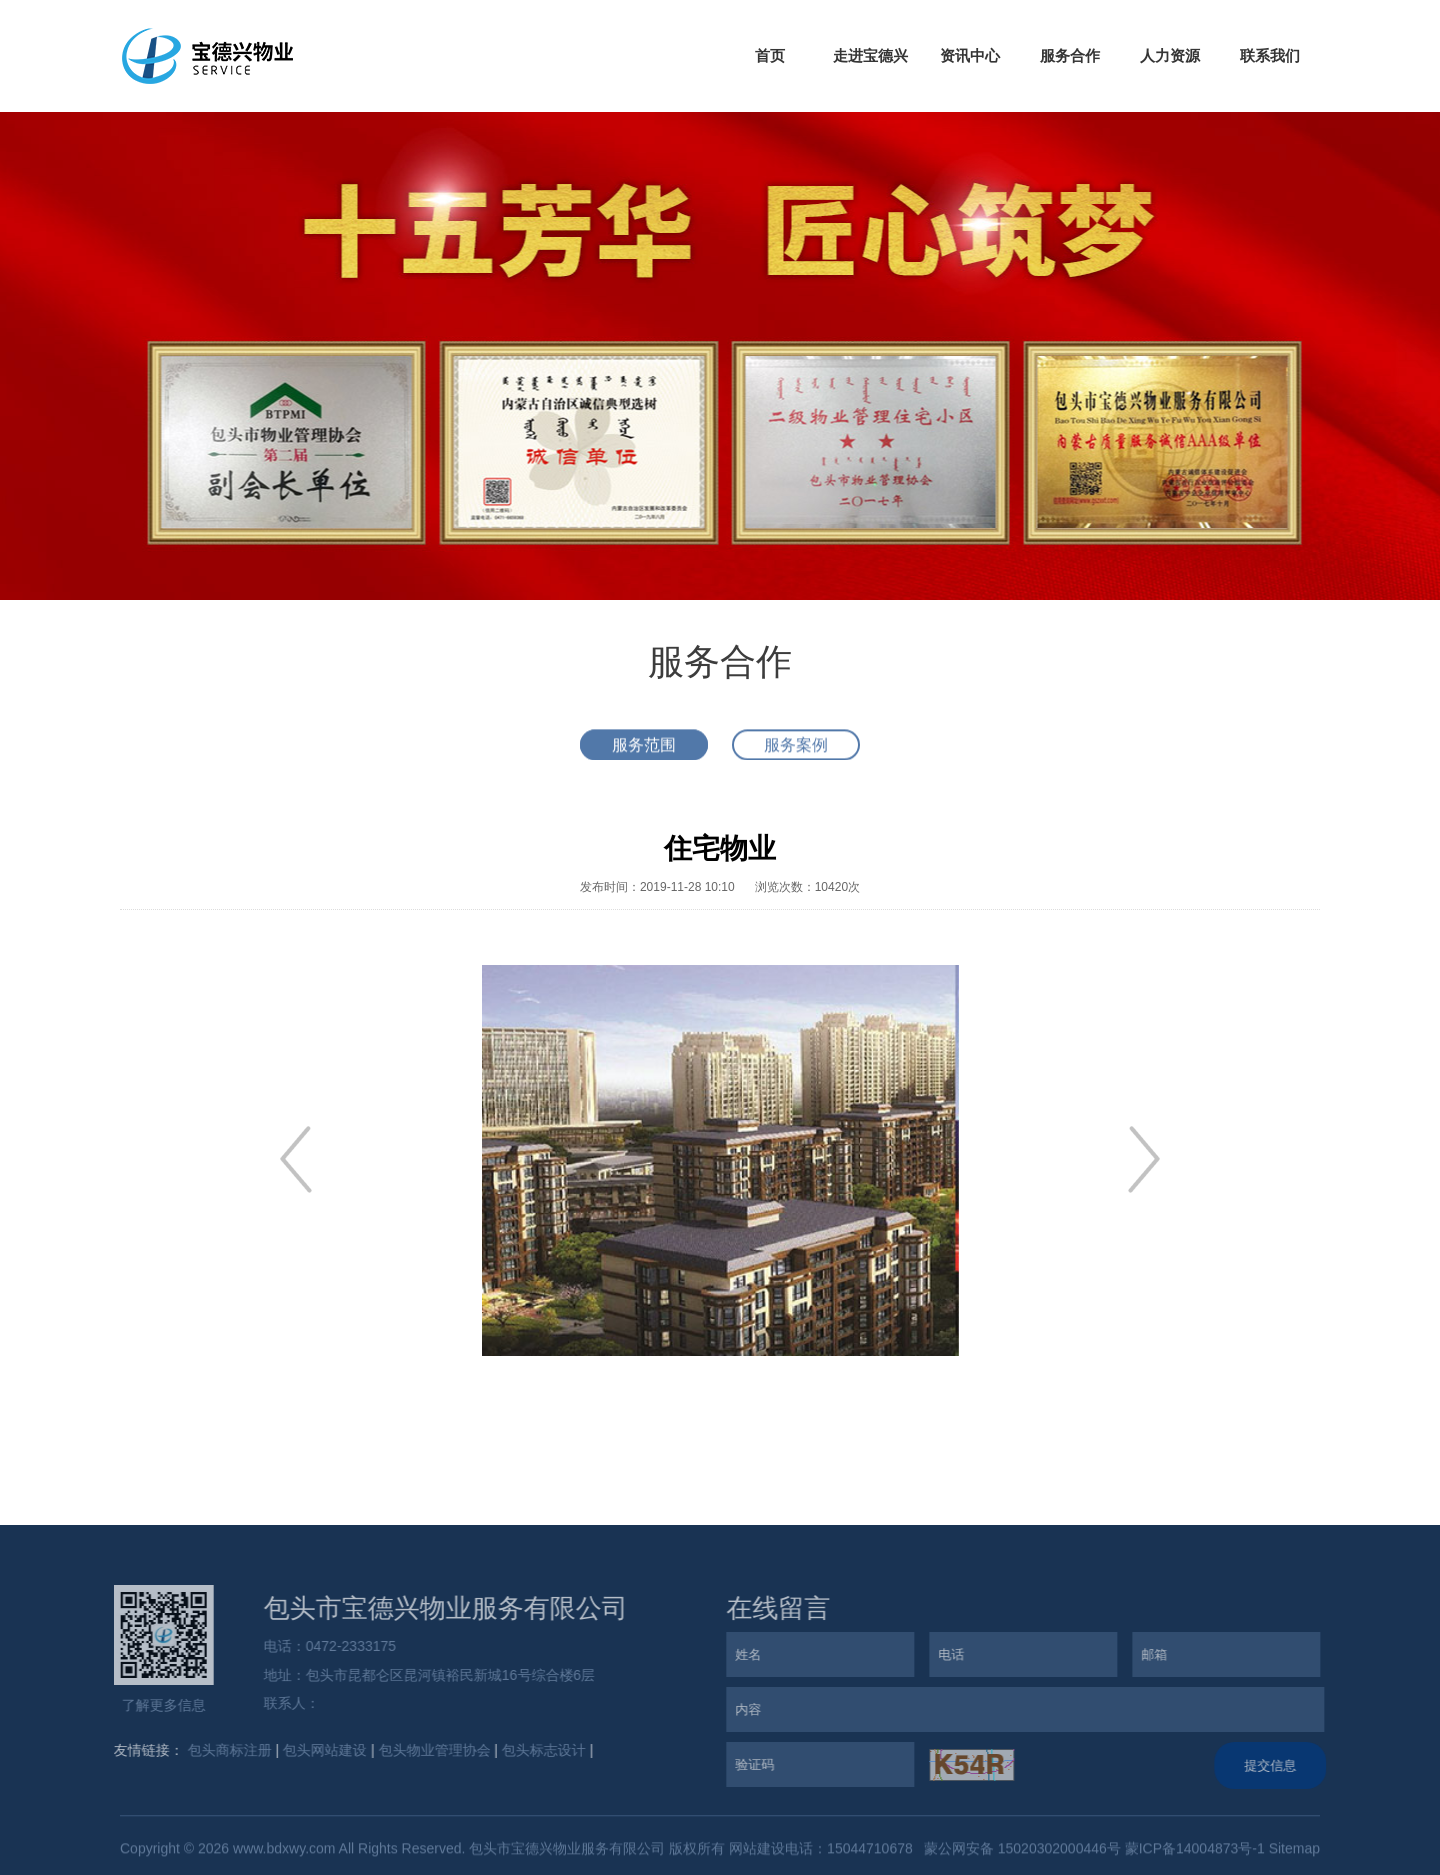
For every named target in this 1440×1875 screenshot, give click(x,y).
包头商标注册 (225, 1750)
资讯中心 (970, 55)
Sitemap (1294, 1852)
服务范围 (644, 748)
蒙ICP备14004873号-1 (1195, 1852)
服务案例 (796, 748)
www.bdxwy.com (284, 1852)
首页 (770, 55)
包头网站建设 (321, 1750)
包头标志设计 (540, 1750)
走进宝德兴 (870, 55)
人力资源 (1170, 55)
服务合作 (1070, 55)
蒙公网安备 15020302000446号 (1020, 1852)
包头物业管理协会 (430, 1750)
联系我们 (1270, 55)
